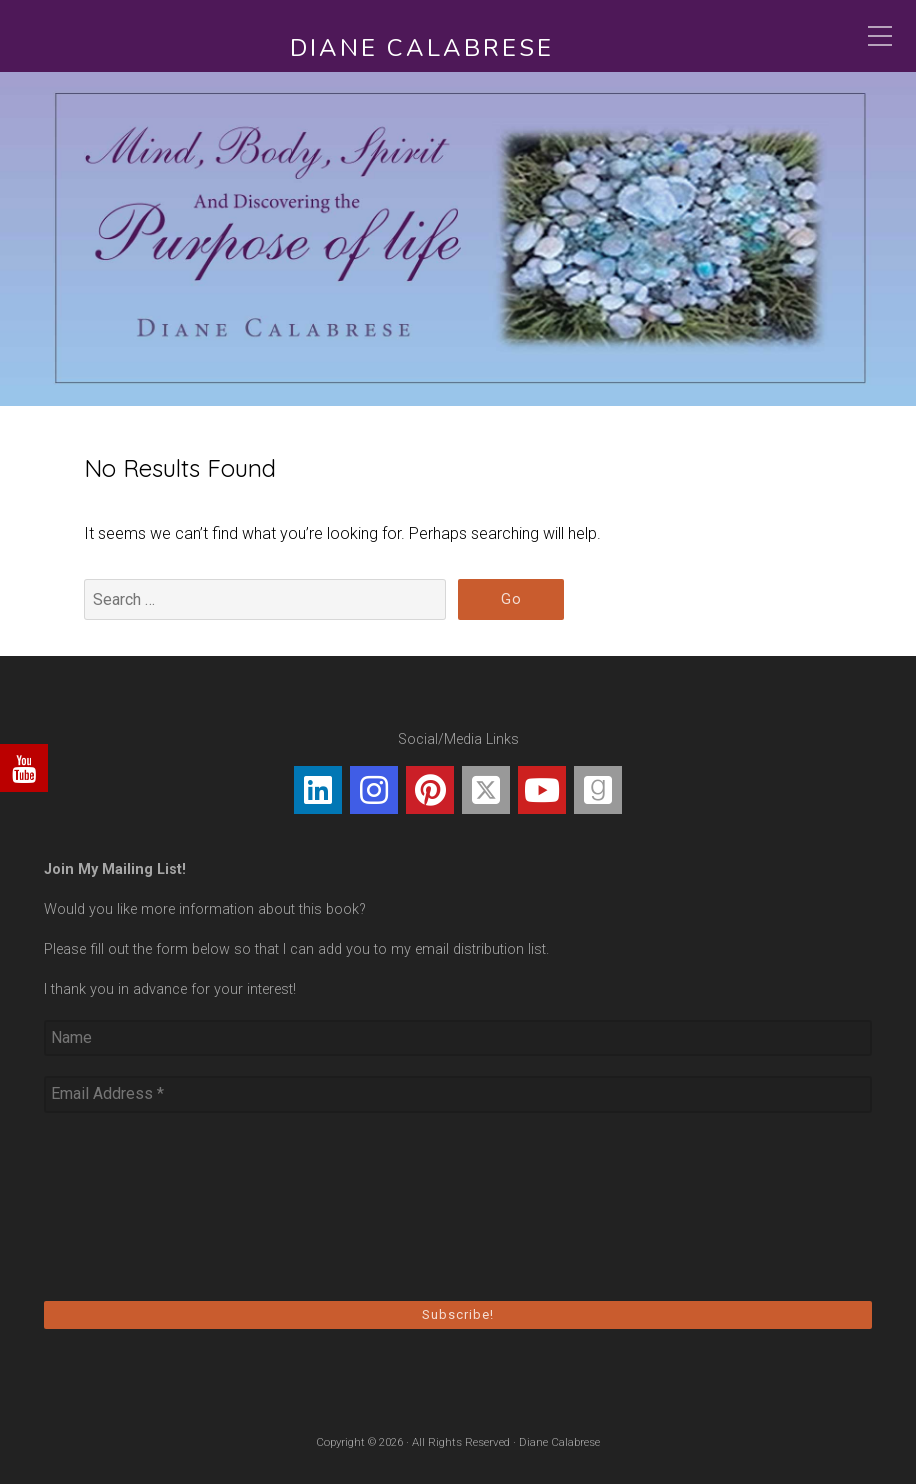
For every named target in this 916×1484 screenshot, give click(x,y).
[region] (458, 239)
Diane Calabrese (422, 48)
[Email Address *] (458, 1094)
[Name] (458, 1038)
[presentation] (126, 1205)
